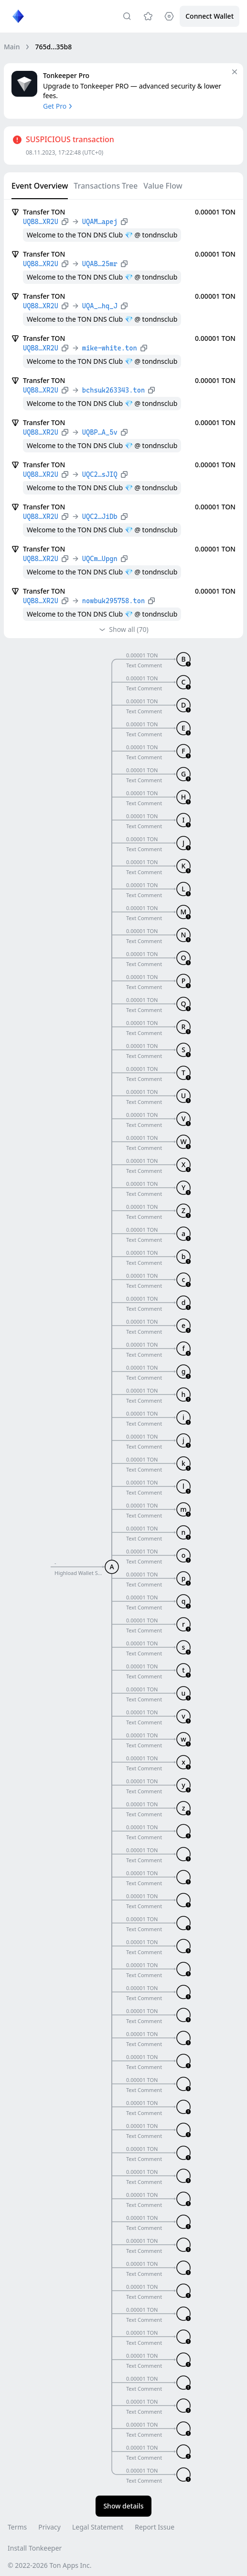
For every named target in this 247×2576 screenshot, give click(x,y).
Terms (17, 2526)
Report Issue (154, 2526)
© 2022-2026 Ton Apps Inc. (49, 2565)
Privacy (49, 2526)
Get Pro (58, 106)
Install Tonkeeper (35, 2548)
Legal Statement (97, 2526)
